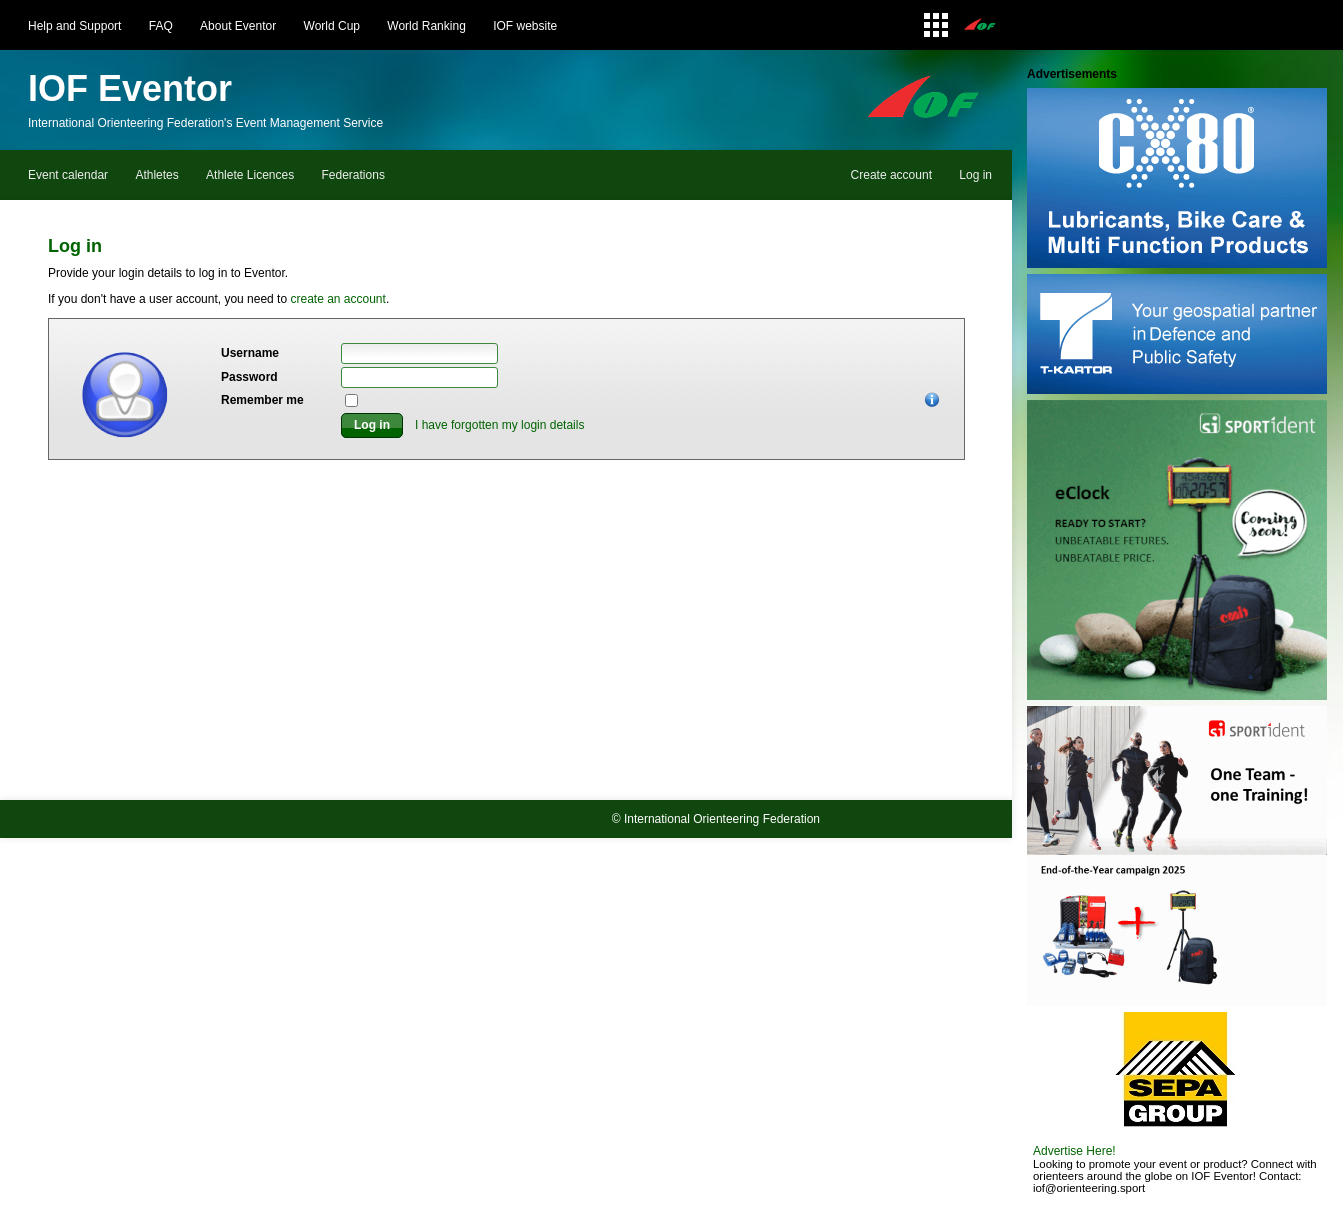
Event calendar (68, 175)
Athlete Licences (250, 175)
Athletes (156, 175)
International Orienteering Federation (722, 819)
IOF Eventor (130, 88)
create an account (337, 299)
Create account (891, 175)
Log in (975, 175)
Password (249, 377)
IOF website (525, 26)
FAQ (161, 26)
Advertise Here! (1074, 1151)
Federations (353, 175)
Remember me (262, 400)
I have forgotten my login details (499, 425)
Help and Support (74, 26)
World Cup (332, 26)
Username (250, 353)
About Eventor (238, 26)
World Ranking (426, 26)
